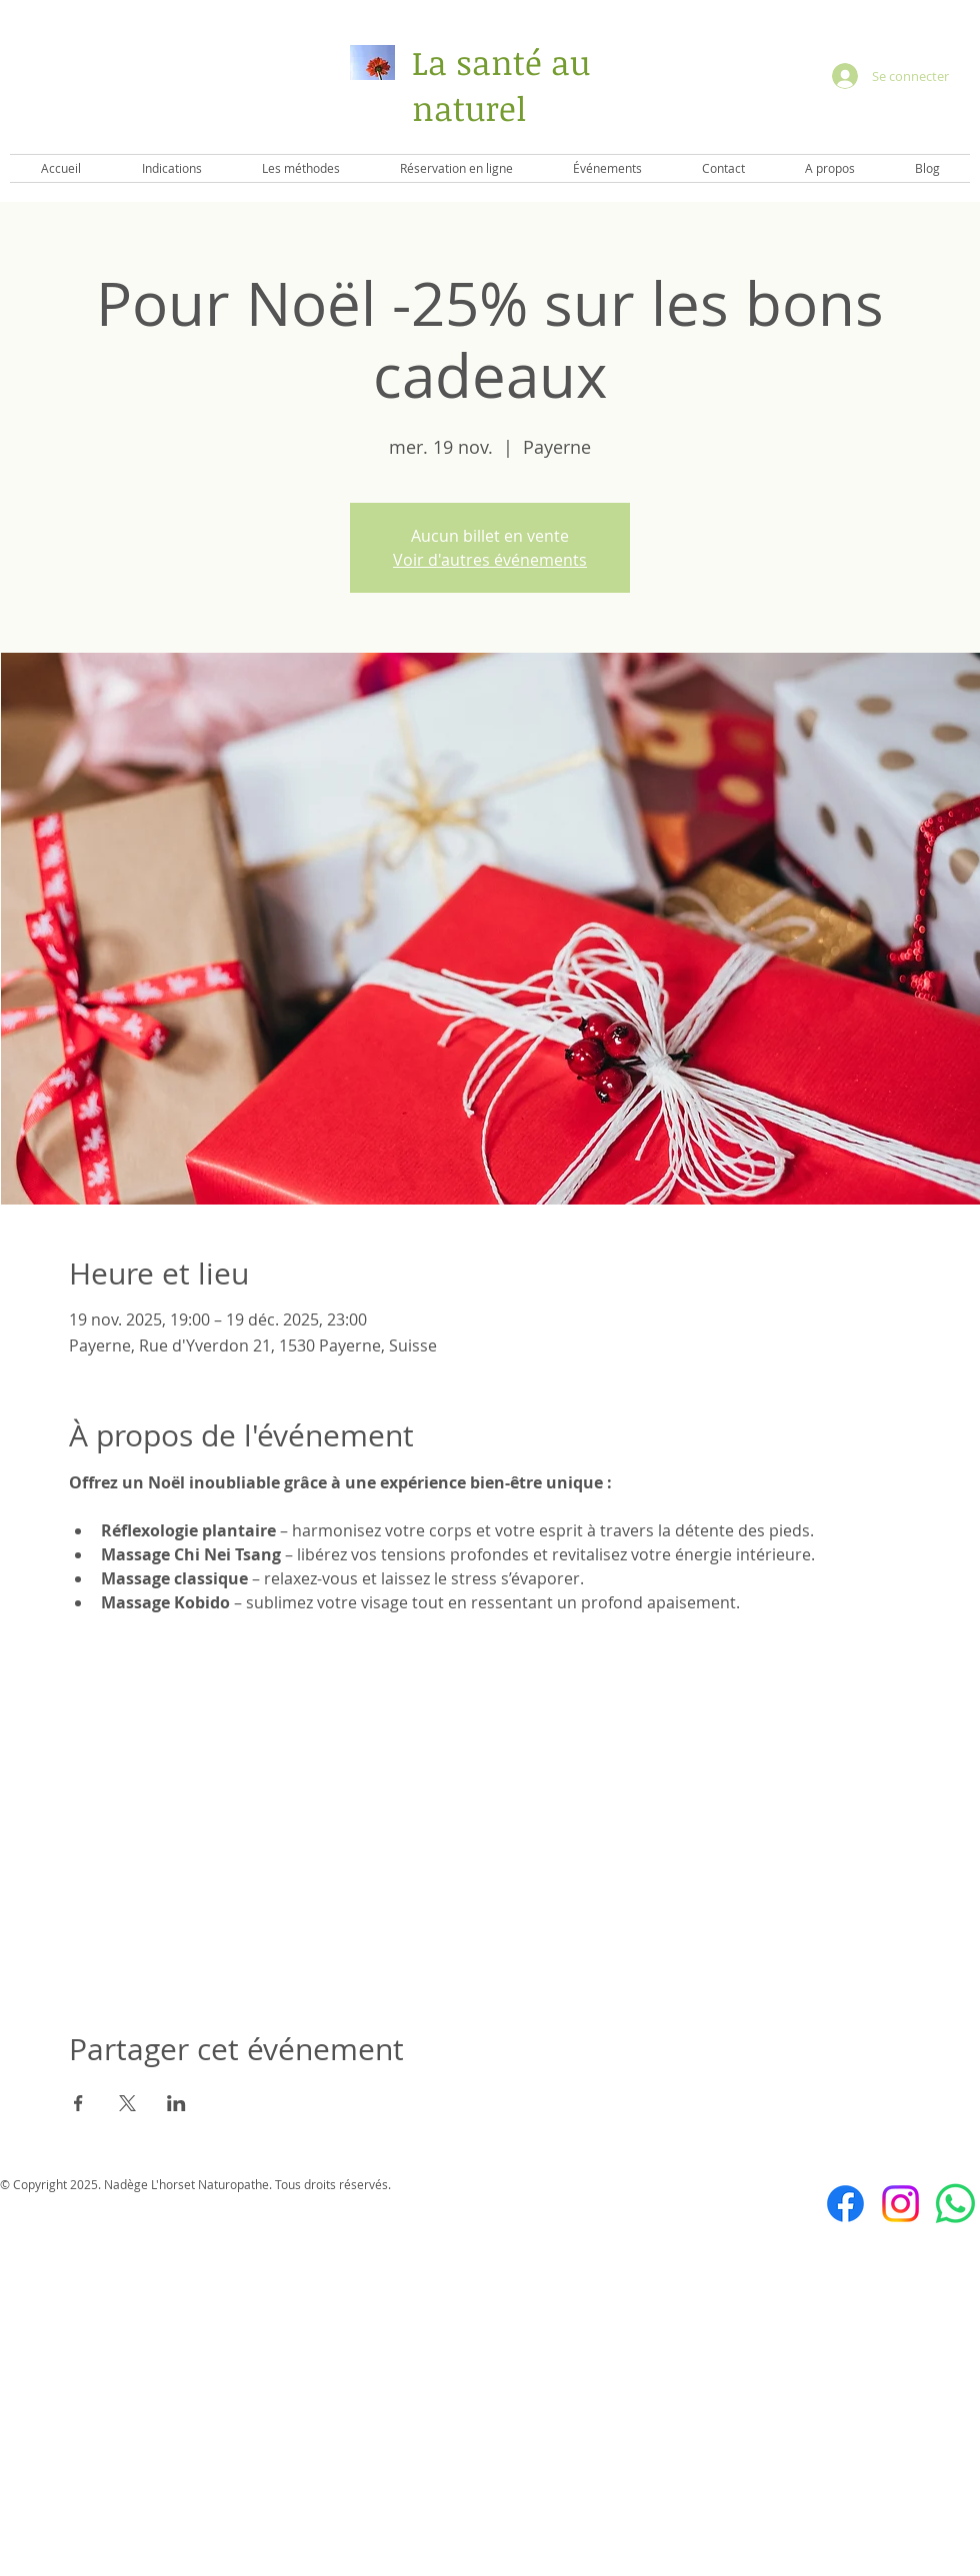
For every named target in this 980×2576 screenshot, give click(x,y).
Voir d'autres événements (490, 560)
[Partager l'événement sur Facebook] (78, 2103)
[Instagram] (900, 2203)
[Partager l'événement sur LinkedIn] (176, 2103)
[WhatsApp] (955, 2203)
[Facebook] (845, 2203)
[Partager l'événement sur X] (127, 2103)
